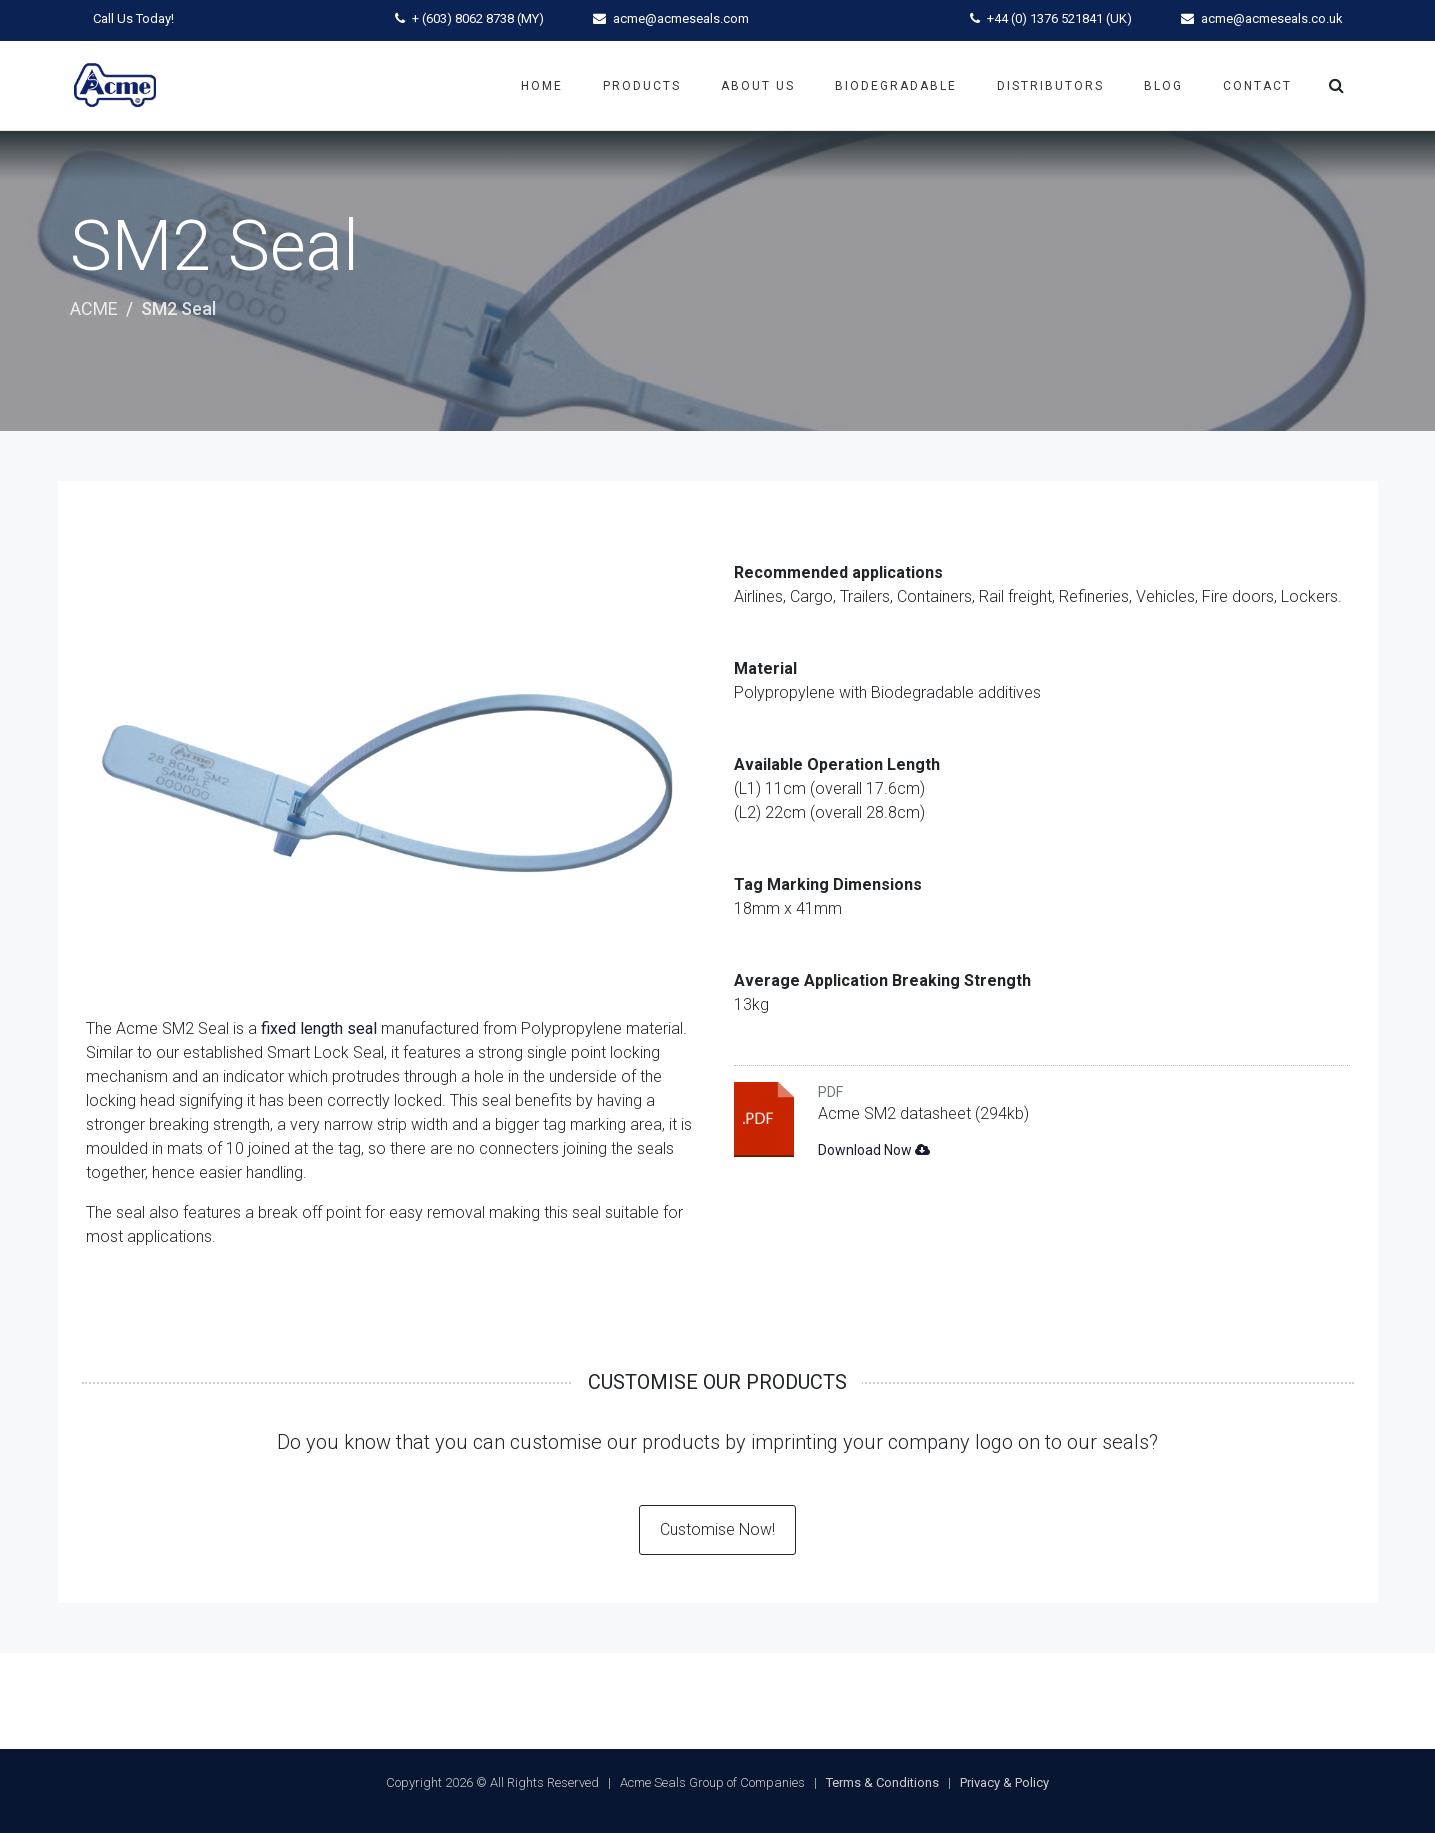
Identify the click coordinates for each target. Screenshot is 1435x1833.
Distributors (1050, 86)
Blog (1163, 86)
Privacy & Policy (1004, 1782)
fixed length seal (319, 1028)
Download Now (874, 1150)
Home (542, 86)
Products (642, 86)
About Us (758, 86)
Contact (1257, 86)
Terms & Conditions (882, 1782)
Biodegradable (896, 86)
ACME (94, 308)
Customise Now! (717, 1529)
